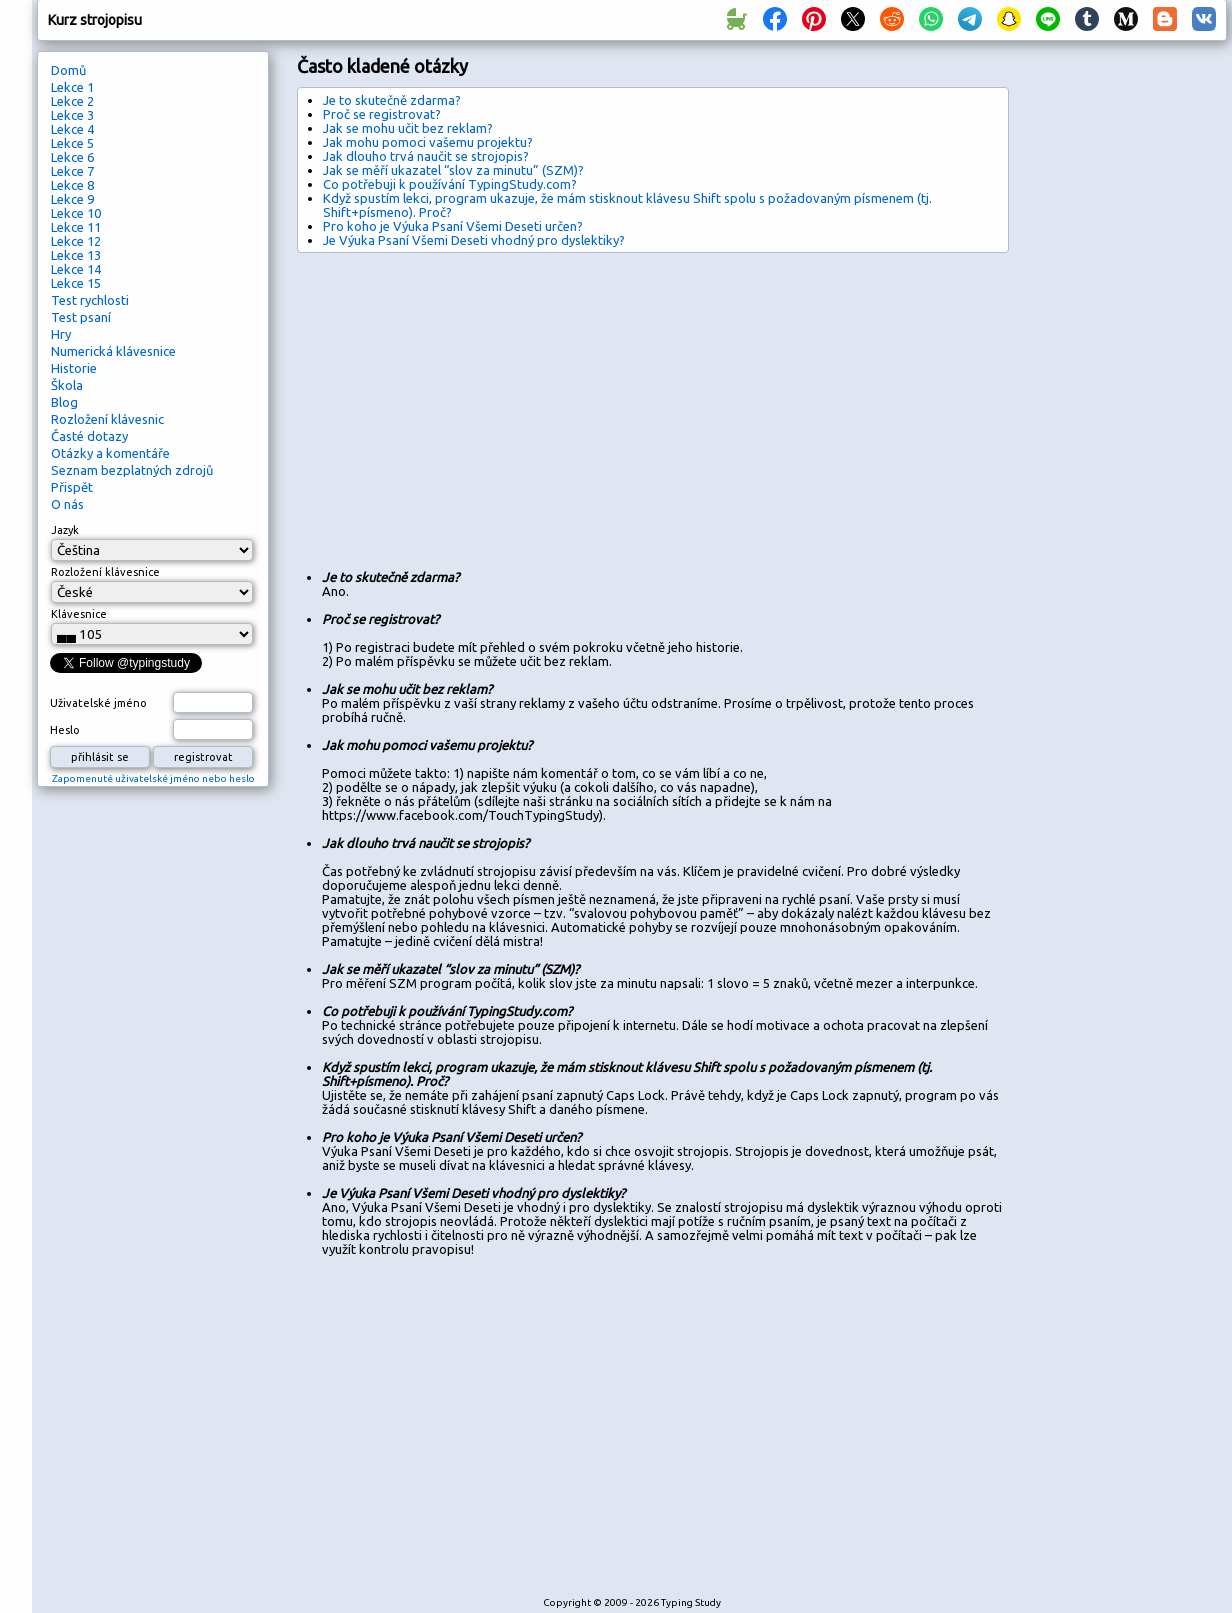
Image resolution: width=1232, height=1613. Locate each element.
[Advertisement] (532, 403)
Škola (67, 385)
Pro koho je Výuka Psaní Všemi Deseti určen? (453, 226)
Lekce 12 (76, 241)
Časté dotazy (89, 436)
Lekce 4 (72, 129)
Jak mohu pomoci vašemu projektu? (428, 142)
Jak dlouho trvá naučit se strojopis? (426, 156)
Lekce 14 (76, 269)
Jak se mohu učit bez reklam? (408, 128)
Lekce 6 (72, 157)
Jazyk (65, 530)
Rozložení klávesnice (105, 572)
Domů (68, 70)
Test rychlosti (90, 300)
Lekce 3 (72, 115)
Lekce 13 (76, 255)
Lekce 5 (72, 143)
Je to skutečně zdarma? (392, 100)
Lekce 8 (72, 185)
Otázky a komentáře (110, 453)
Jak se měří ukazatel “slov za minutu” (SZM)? (453, 170)
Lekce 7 (72, 171)
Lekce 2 (72, 101)
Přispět (72, 487)
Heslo (65, 730)
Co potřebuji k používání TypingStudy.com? (450, 184)
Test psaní (81, 317)
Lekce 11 (76, 227)
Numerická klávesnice (113, 351)
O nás (67, 504)
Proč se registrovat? (382, 114)
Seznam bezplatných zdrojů (132, 470)
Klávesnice (79, 614)
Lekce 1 (72, 87)
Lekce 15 (76, 283)
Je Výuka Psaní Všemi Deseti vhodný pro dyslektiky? (474, 240)
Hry (61, 334)
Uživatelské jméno (98, 703)
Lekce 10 (76, 213)
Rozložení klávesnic (107, 419)
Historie (74, 368)
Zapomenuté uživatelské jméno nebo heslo (153, 778)
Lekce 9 (72, 199)
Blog (64, 402)
